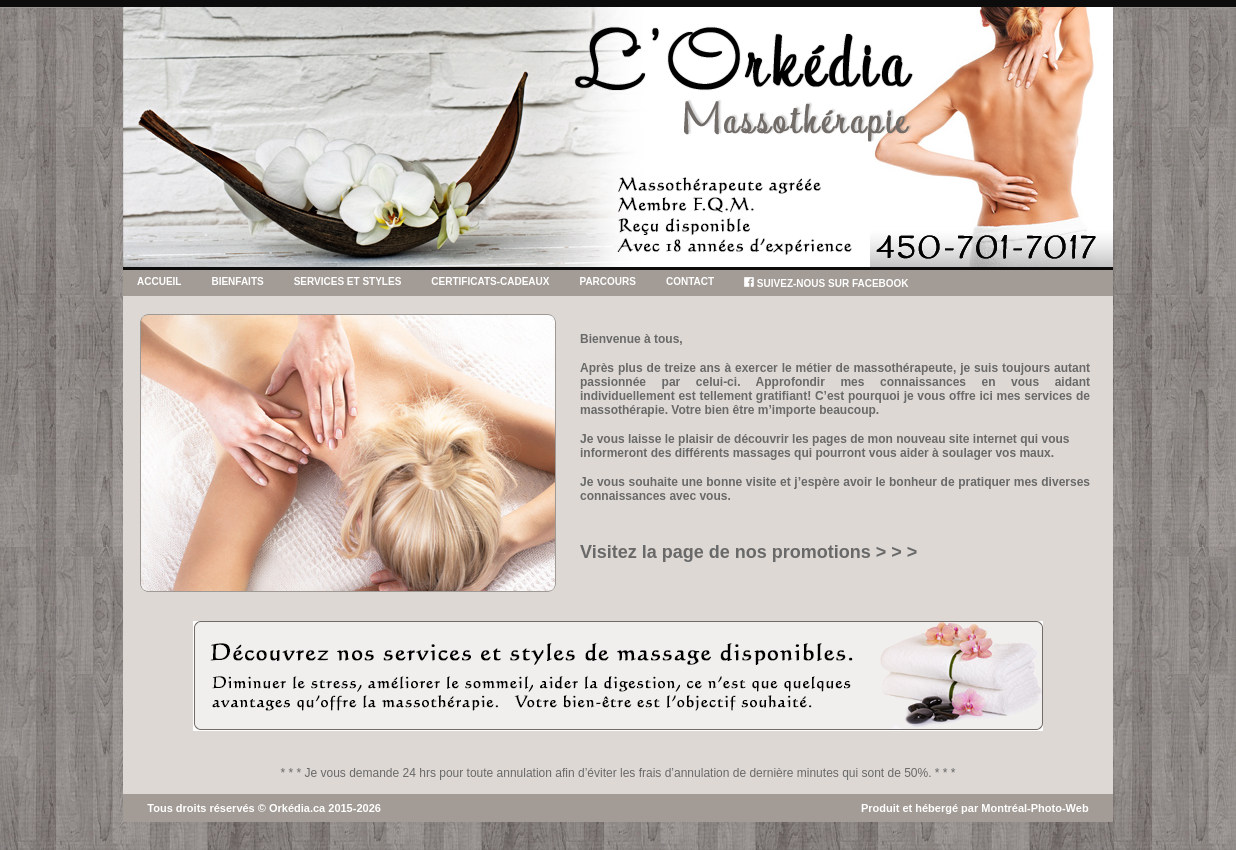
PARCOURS (607, 281)
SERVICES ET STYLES (348, 281)
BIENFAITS (237, 281)
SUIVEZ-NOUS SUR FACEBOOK (826, 283)
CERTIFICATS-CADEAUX (490, 281)
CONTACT (690, 281)
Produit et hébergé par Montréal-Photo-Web (975, 808)
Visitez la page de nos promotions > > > (748, 552)
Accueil (159, 281)
